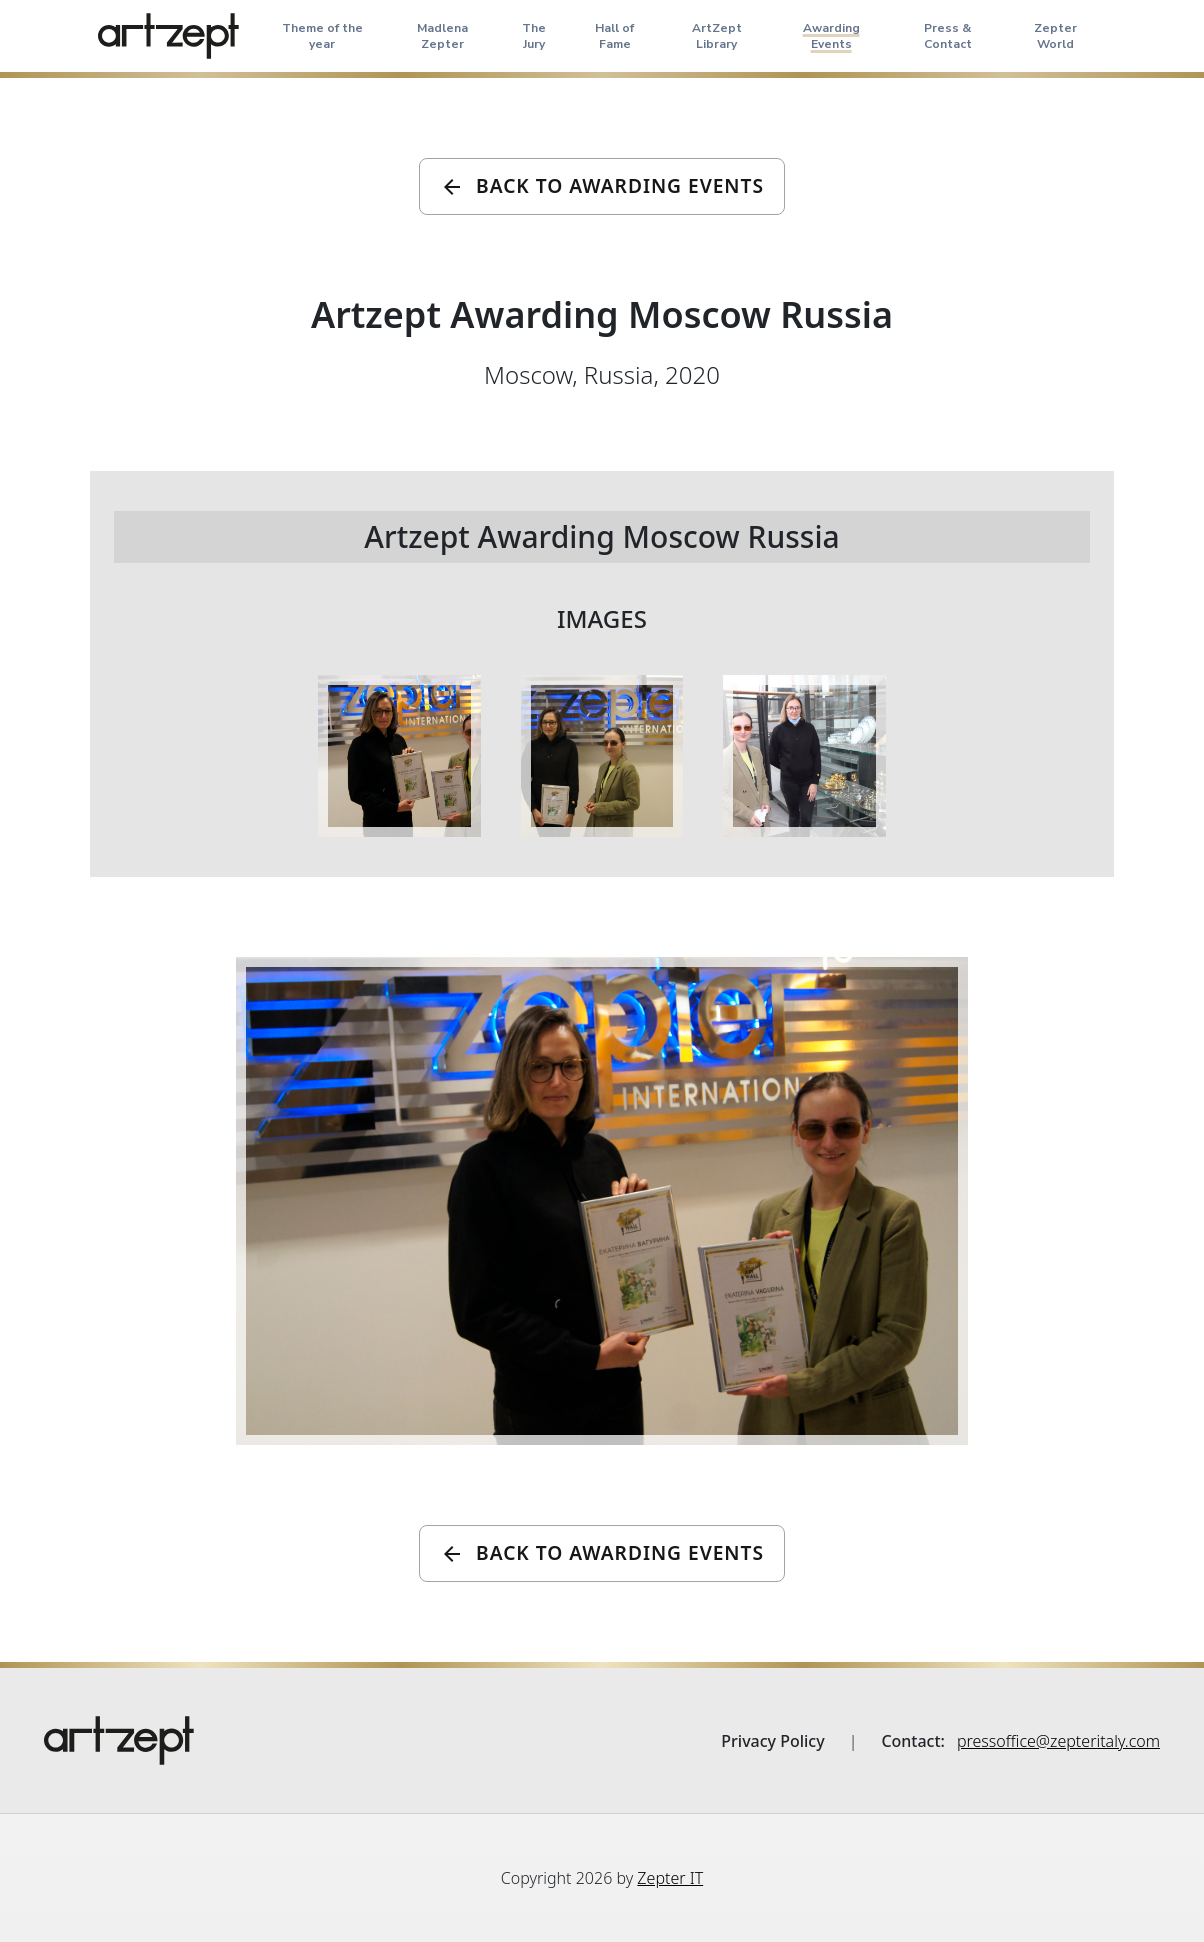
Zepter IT (670, 1878)
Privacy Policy (772, 1741)
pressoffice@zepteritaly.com (1058, 1741)
